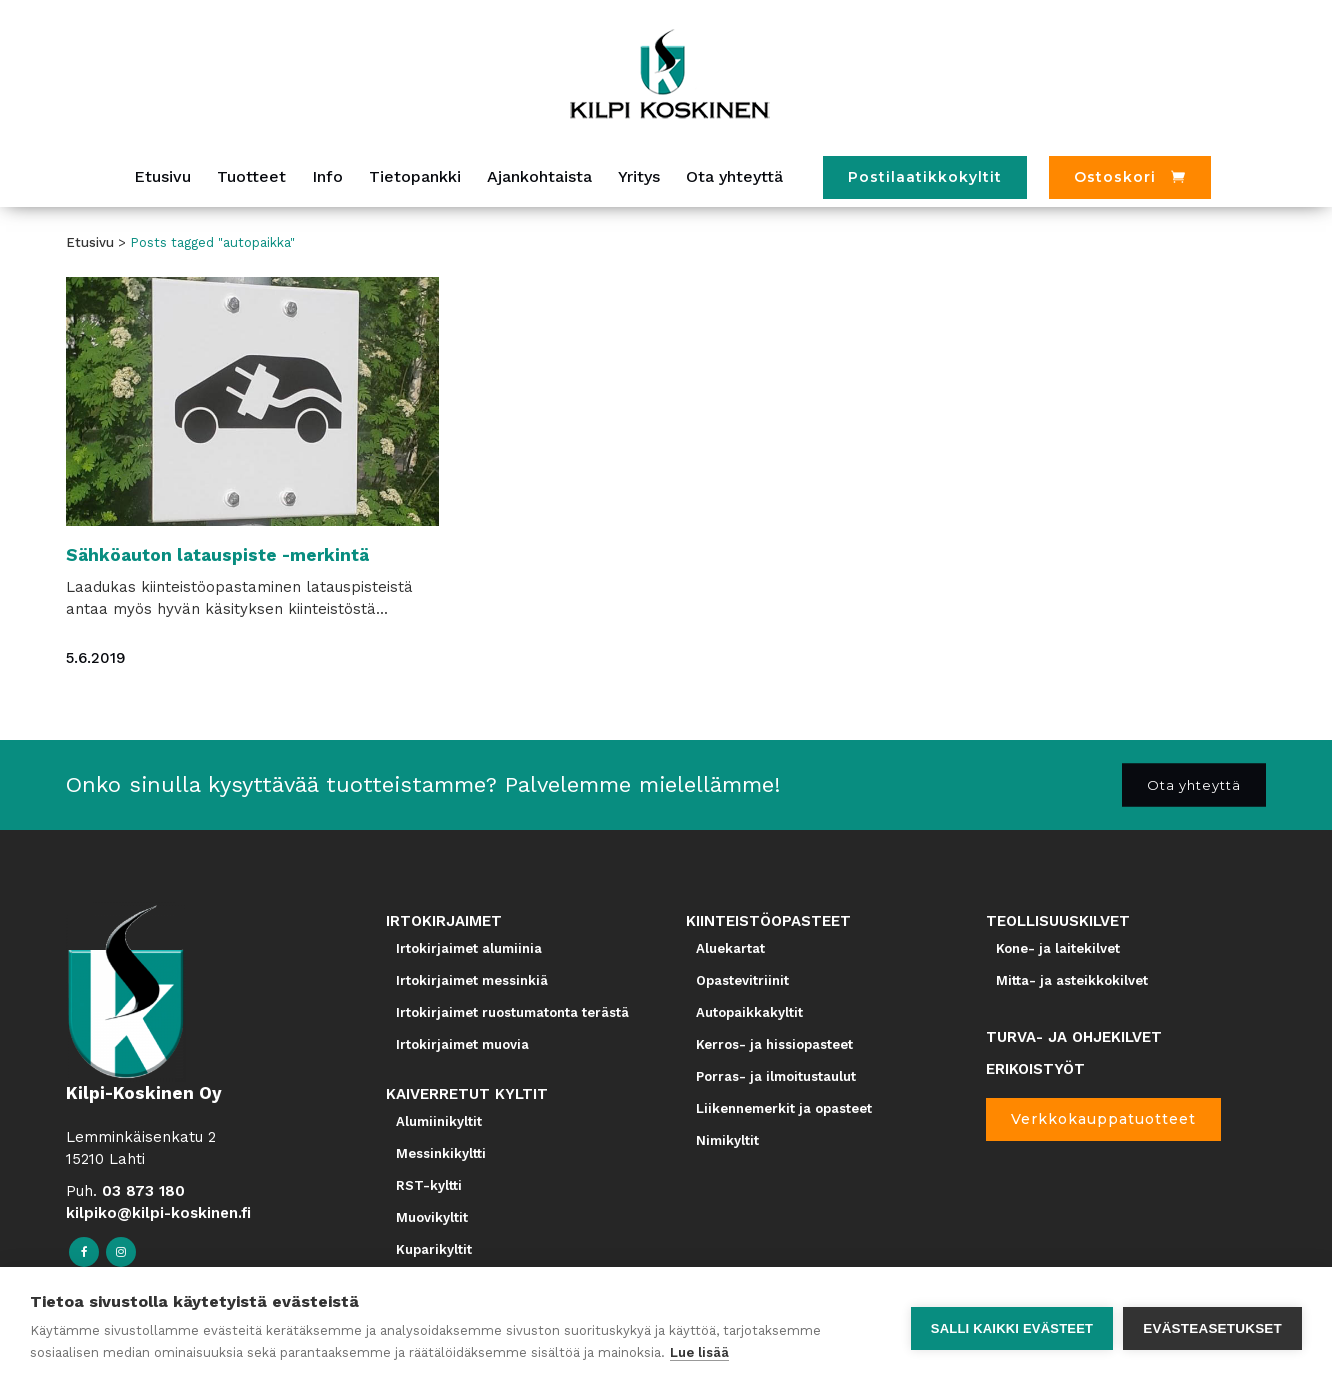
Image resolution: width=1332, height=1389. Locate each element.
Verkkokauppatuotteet (1103, 1119)
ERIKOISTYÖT (1035, 1069)
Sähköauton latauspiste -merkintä (217, 555)
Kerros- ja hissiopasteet (774, 1044)
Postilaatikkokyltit (925, 177)
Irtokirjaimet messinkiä (472, 980)
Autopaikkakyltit (749, 1012)
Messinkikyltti (441, 1153)
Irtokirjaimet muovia (462, 1044)
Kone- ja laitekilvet (1058, 948)
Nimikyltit (727, 1140)
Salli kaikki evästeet (1012, 1328)
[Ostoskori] (1130, 177)
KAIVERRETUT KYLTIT (467, 1094)
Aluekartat (730, 948)
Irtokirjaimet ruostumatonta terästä (512, 1012)
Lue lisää (699, 1352)
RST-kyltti (429, 1185)
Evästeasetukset (1212, 1328)
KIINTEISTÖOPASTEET (768, 921)
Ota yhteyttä (1194, 784)
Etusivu (90, 242)
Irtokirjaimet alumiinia (469, 948)
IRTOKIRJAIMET (444, 921)
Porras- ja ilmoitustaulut (776, 1076)
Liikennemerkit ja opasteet (784, 1108)
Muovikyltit (432, 1217)
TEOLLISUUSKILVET (1058, 921)
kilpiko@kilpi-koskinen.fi (158, 1213)
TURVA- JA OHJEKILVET (1074, 1037)
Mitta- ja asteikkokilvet (1072, 980)
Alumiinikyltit (439, 1121)
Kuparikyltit (434, 1249)
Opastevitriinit (742, 980)
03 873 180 (143, 1191)
